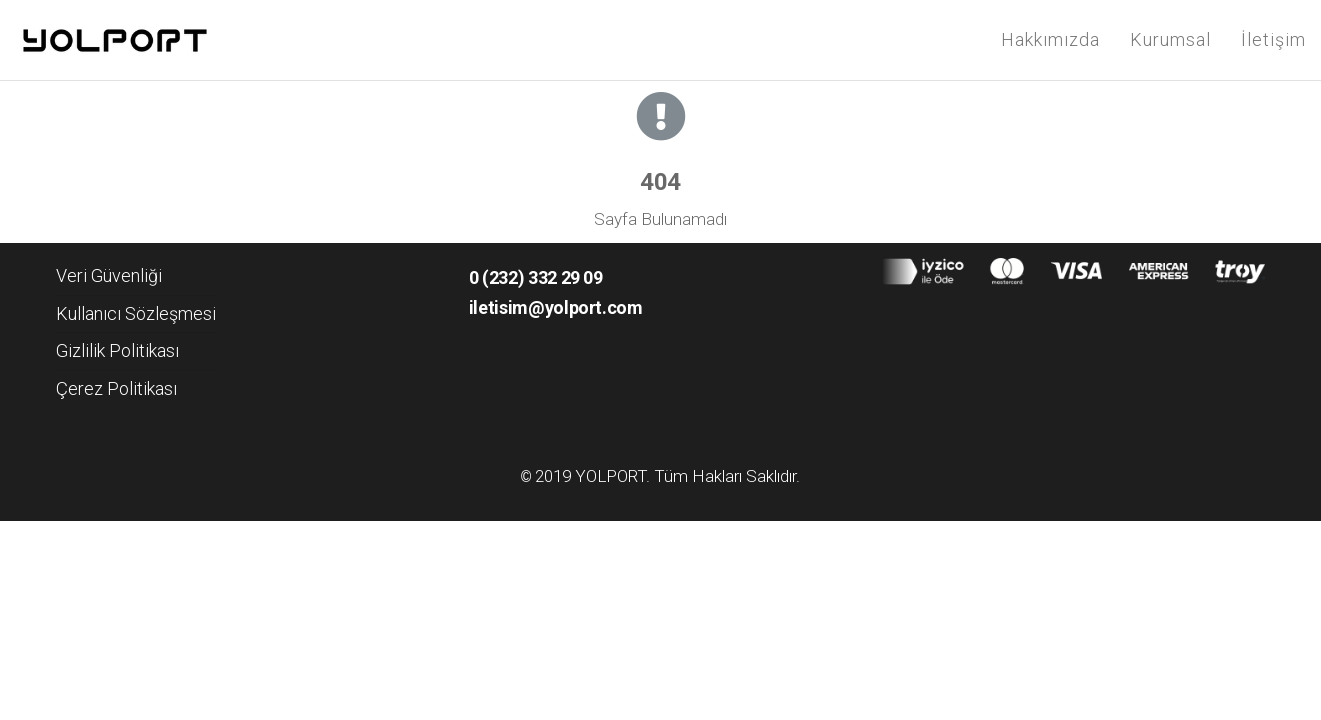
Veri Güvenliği (109, 275)
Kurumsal (1170, 39)
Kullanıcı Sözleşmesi (136, 313)
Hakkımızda (1050, 39)
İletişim (1273, 39)
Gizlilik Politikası (117, 350)
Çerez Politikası (116, 388)
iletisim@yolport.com (556, 307)
